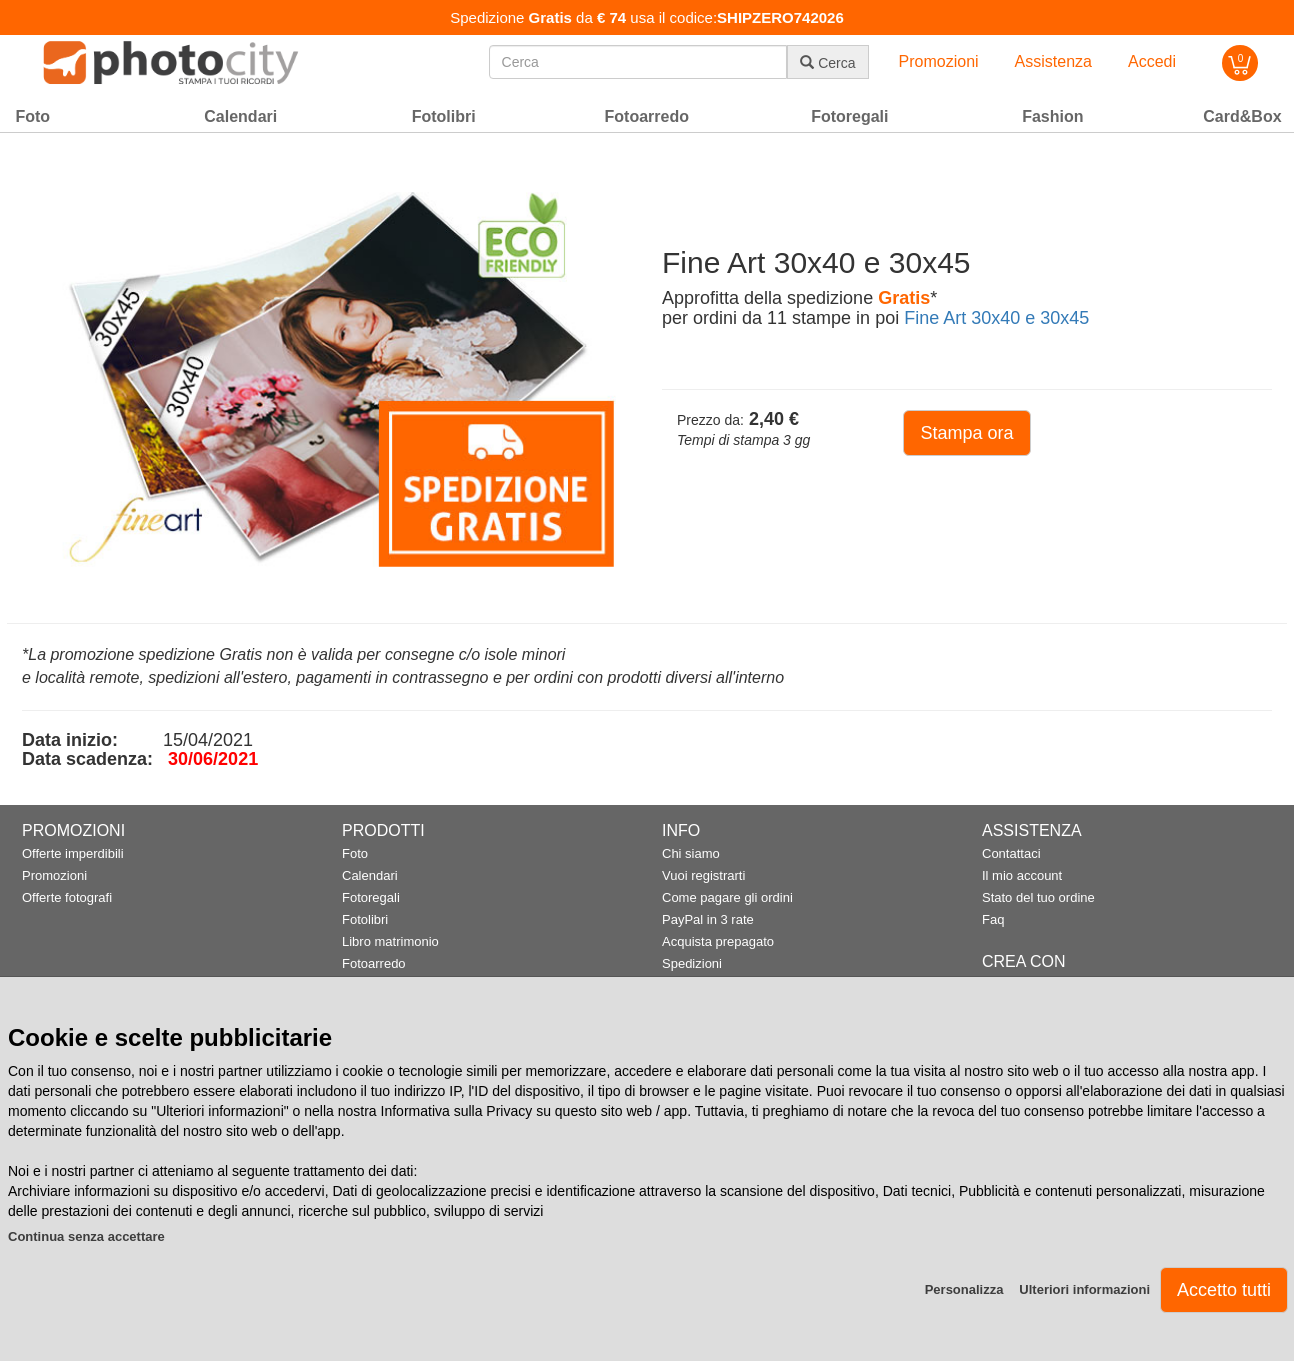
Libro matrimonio (390, 941)
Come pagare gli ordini (727, 897)
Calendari (370, 875)
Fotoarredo (374, 963)
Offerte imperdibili (73, 853)
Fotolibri (365, 919)
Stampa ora (966, 433)
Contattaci (1011, 853)
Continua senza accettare (86, 1236)
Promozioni (54, 875)
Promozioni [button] (939, 61)
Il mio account (1022, 875)
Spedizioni (692, 963)
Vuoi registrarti (703, 875)
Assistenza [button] (1053, 61)
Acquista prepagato (718, 941)
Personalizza (964, 1289)
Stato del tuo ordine (1038, 897)
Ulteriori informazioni (1084, 1289)
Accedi (1152, 61)
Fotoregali (371, 897)
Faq (993, 919)
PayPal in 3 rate (708, 919)
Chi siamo (691, 853)
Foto (355, 853)
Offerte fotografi (67, 897)
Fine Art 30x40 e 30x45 (996, 318)
